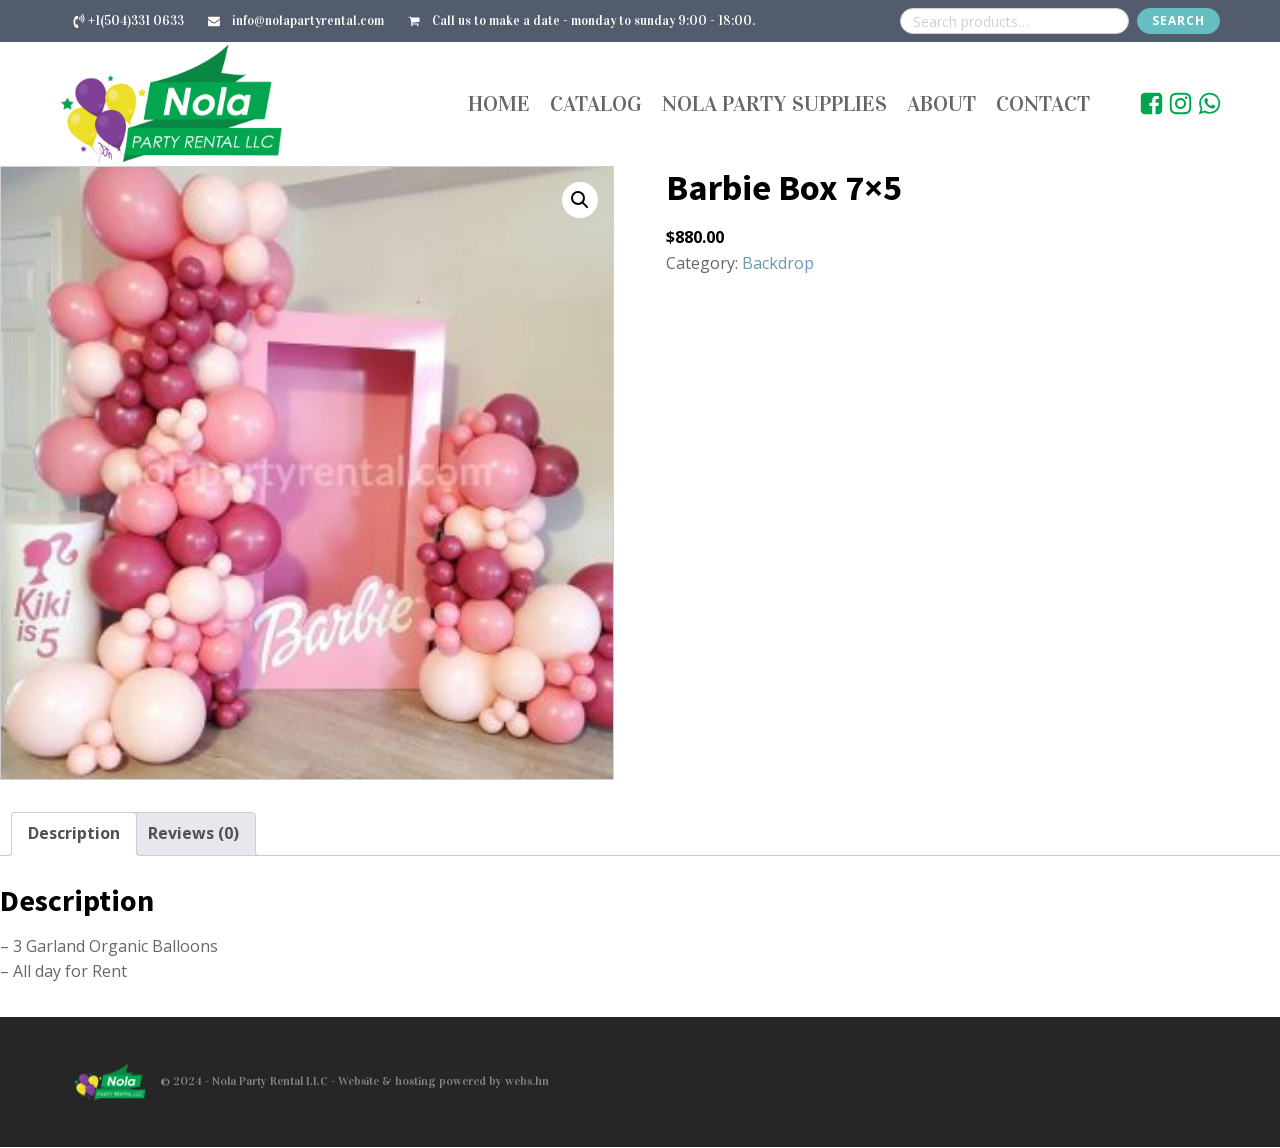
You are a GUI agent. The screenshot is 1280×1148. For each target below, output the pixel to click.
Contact (1043, 103)
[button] (580, 200)
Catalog (596, 103)
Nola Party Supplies (774, 103)
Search (1178, 20)
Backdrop (778, 263)
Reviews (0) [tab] (193, 833)
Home (499, 103)
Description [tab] (74, 833)
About (941, 103)
